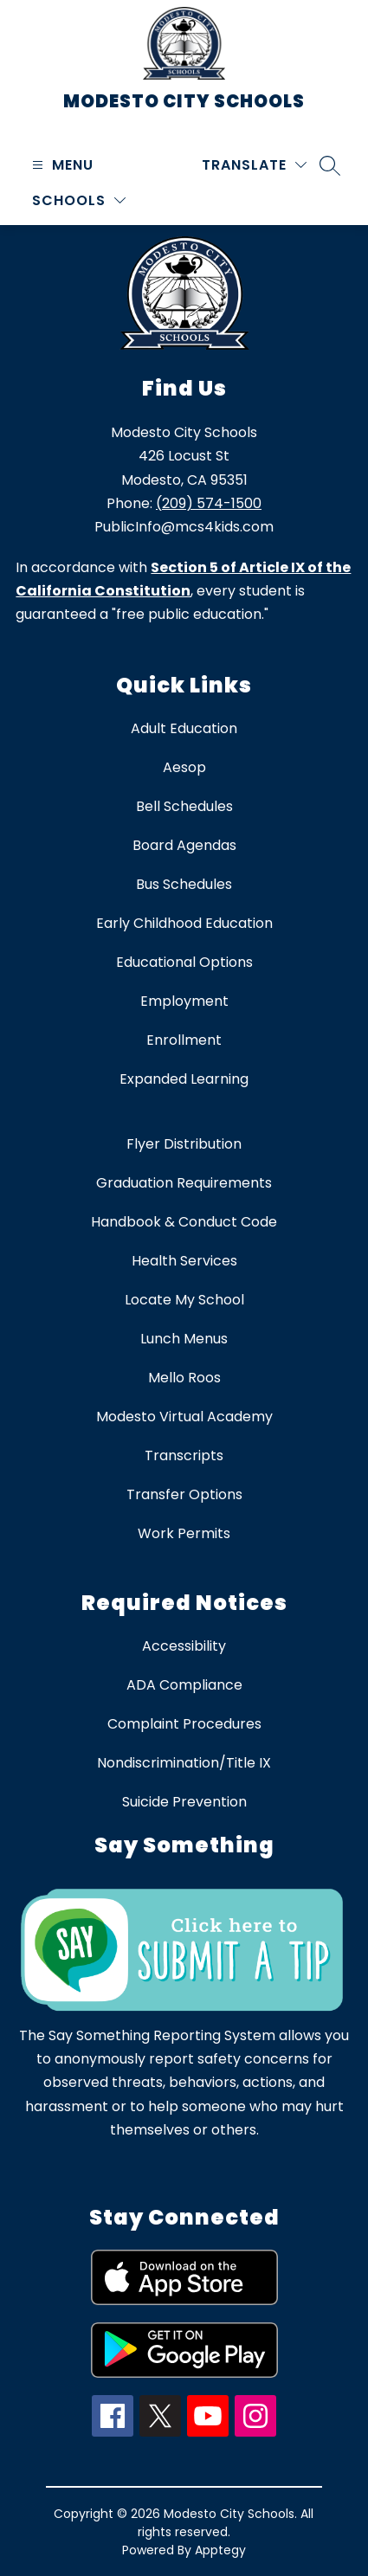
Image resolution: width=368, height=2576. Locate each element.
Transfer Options (184, 1494)
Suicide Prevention (184, 1802)
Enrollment (184, 1040)
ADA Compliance (184, 1685)
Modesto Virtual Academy (184, 1416)
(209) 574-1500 (208, 503)
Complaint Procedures (184, 1724)
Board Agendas (184, 845)
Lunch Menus (184, 1339)
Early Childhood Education (184, 923)
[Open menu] (61, 165)
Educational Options (184, 962)
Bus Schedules (184, 884)
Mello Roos (184, 1378)
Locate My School (184, 1300)
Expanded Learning (184, 1079)
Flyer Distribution (184, 1144)
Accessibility (184, 1646)
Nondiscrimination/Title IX (184, 1763)
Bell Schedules (184, 806)
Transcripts (184, 1455)
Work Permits (184, 1533)
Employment (184, 1001)
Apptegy (220, 2550)
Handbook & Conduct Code (184, 1222)
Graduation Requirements (184, 1183)
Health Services (184, 1261)
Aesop (184, 767)
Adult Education (184, 728)
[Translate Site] (254, 165)
